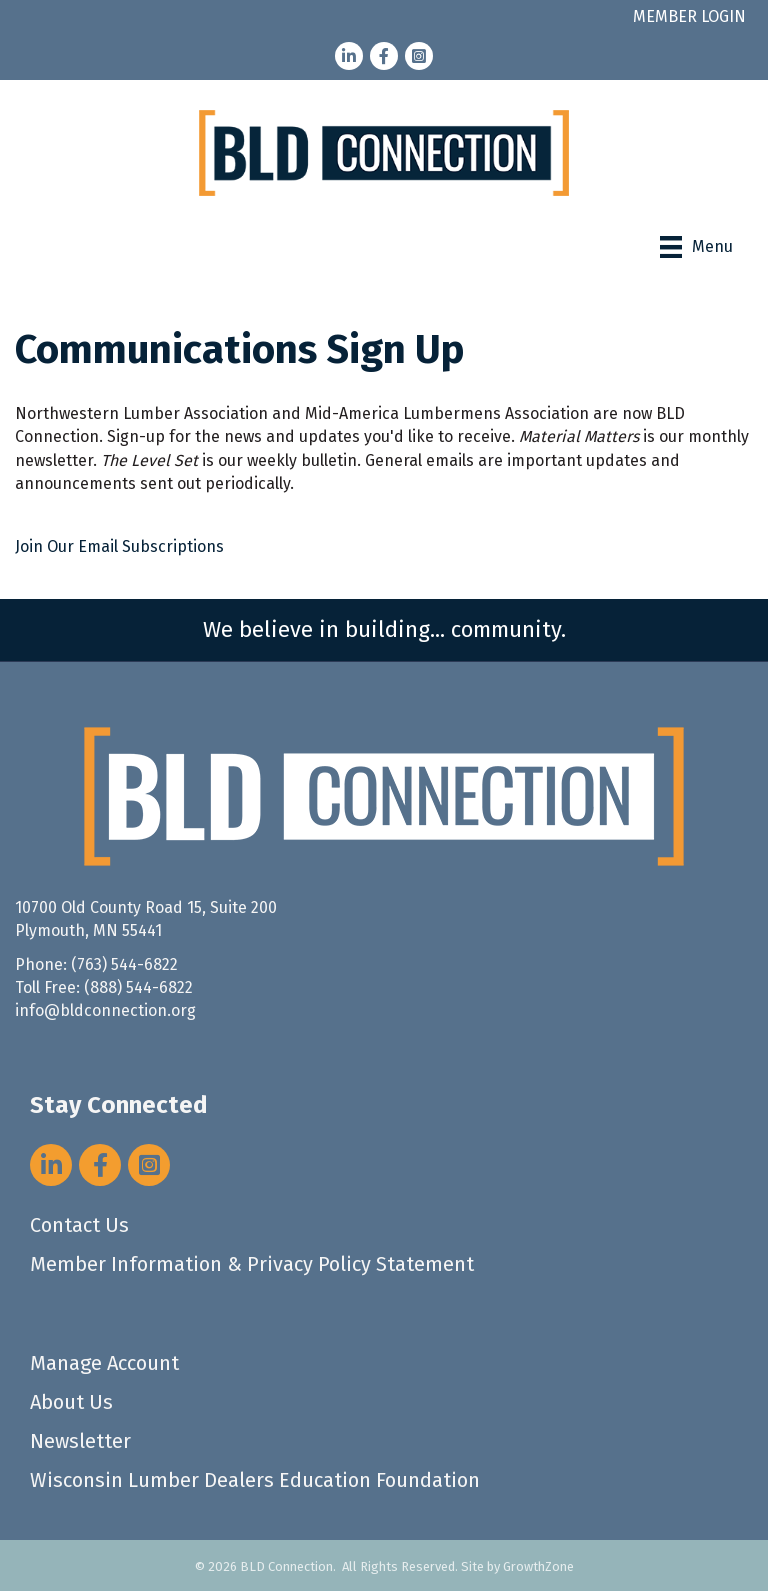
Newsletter (80, 1441)
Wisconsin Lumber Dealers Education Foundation (255, 1480)
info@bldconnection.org (105, 1010)
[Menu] (696, 247)
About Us (71, 1402)
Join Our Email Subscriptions (119, 546)
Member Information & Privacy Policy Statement (252, 1264)
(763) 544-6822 (124, 964)
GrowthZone (538, 1566)
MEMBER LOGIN (689, 16)
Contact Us (79, 1225)
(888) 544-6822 (138, 987)
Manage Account (104, 1363)
